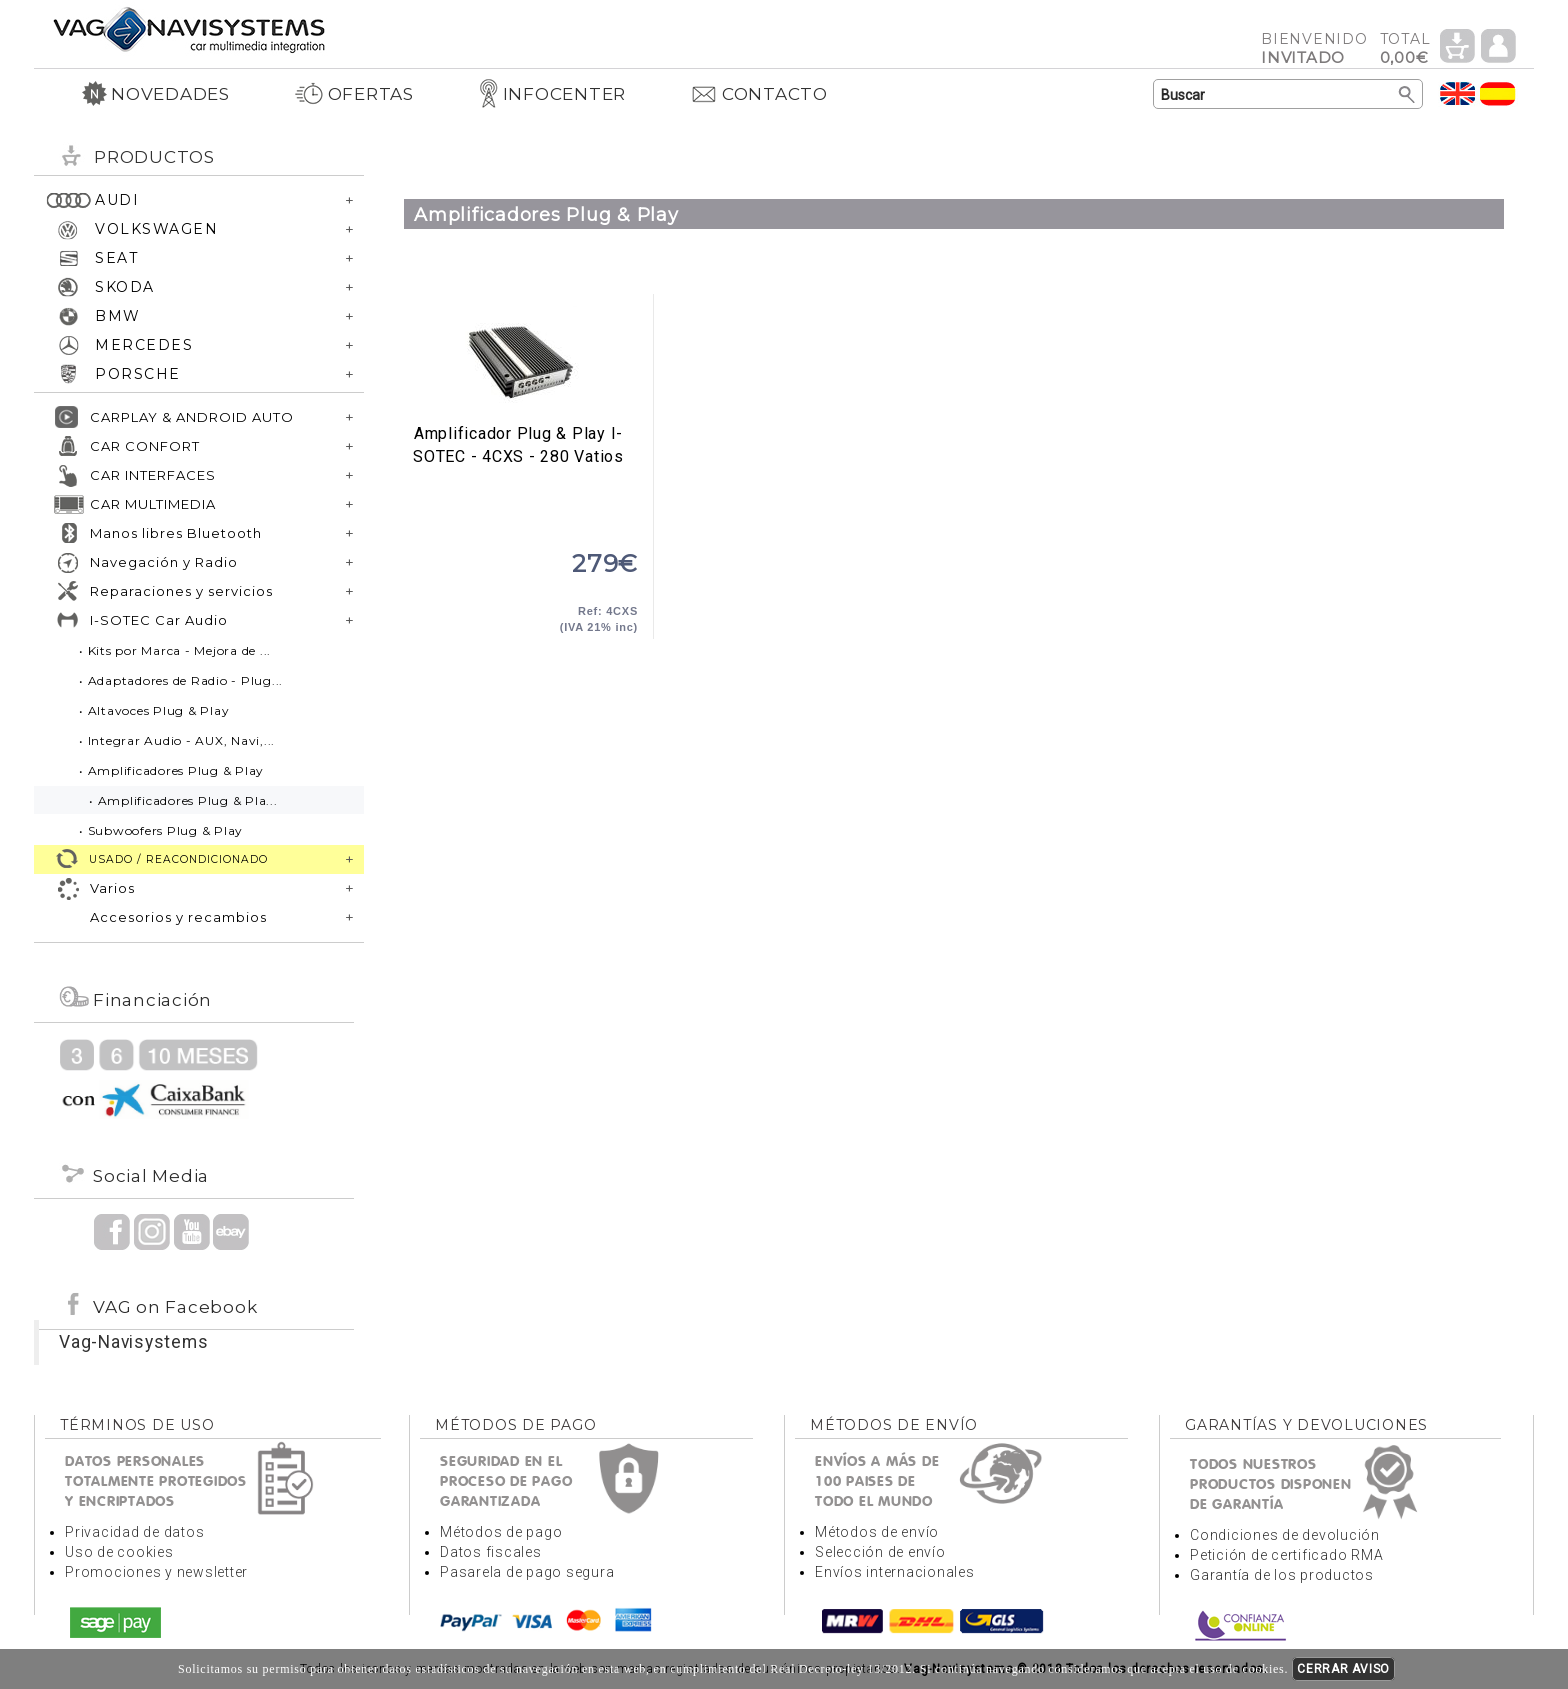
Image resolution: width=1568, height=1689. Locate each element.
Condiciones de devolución (1285, 1535)
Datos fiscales (491, 1552)
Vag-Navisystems (133, 1342)
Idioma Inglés (1458, 93)
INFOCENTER (552, 94)
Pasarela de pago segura (527, 1572)
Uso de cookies (119, 1552)
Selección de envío (880, 1552)
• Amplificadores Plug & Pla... (183, 800)
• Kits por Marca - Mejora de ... (175, 650)
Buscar (1407, 95)
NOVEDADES (156, 94)
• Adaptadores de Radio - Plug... (181, 680)
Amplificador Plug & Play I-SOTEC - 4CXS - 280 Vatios (518, 359)
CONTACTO (759, 94)
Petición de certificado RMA (1286, 1555)
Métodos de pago (501, 1532)
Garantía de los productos (1282, 1575)
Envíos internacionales (895, 1572)
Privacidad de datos (134, 1532)
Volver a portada (189, 28)
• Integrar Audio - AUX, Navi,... (177, 740)
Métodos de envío (877, 1532)
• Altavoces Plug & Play (154, 710)
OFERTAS (354, 94)
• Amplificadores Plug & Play (171, 770)
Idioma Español (1498, 93)
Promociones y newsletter (156, 1572)
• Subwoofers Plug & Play (161, 830)
